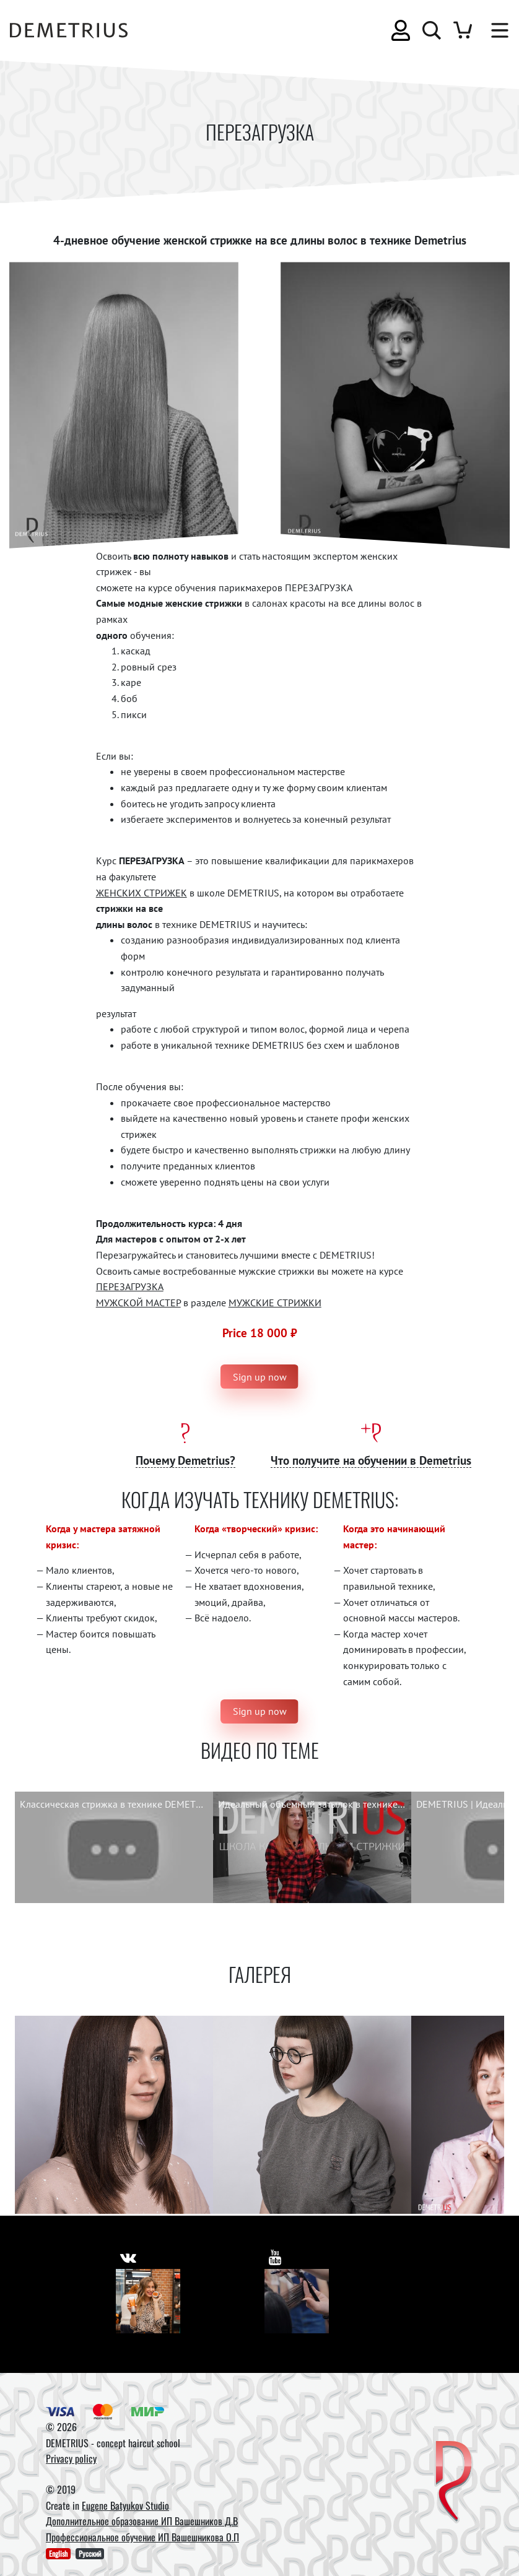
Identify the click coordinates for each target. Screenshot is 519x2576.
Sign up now (260, 1377)
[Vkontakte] (148, 2301)
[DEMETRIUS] (453, 2482)
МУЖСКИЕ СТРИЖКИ (275, 1302)
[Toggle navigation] (493, 30)
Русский (90, 2553)
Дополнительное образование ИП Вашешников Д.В (142, 2520)
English (58, 2553)
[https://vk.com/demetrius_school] (128, 2255)
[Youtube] (296, 2301)
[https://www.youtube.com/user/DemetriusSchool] (275, 2255)
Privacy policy (71, 2458)
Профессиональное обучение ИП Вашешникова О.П (142, 2537)
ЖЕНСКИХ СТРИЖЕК (141, 893)
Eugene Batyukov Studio (125, 2505)
